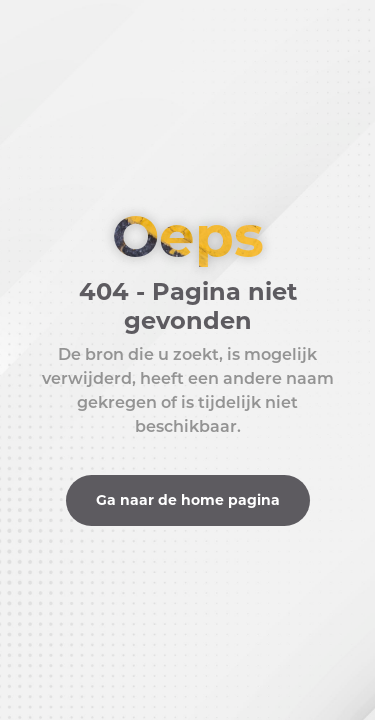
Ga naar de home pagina (188, 500)
